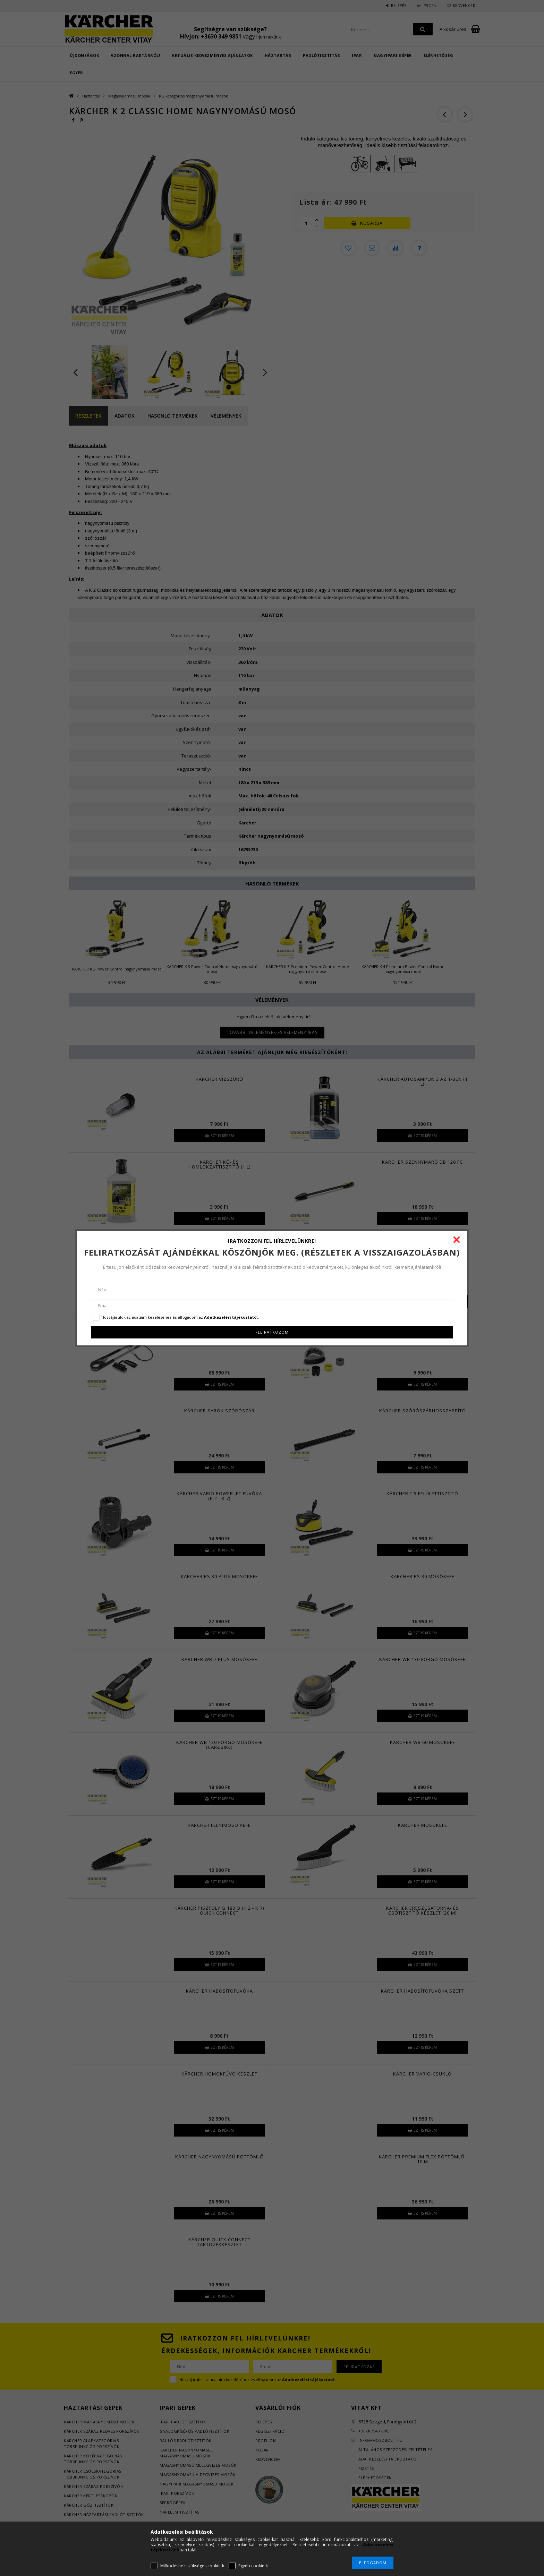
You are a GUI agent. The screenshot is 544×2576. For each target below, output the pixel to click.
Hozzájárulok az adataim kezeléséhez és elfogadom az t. (180, 1317)
